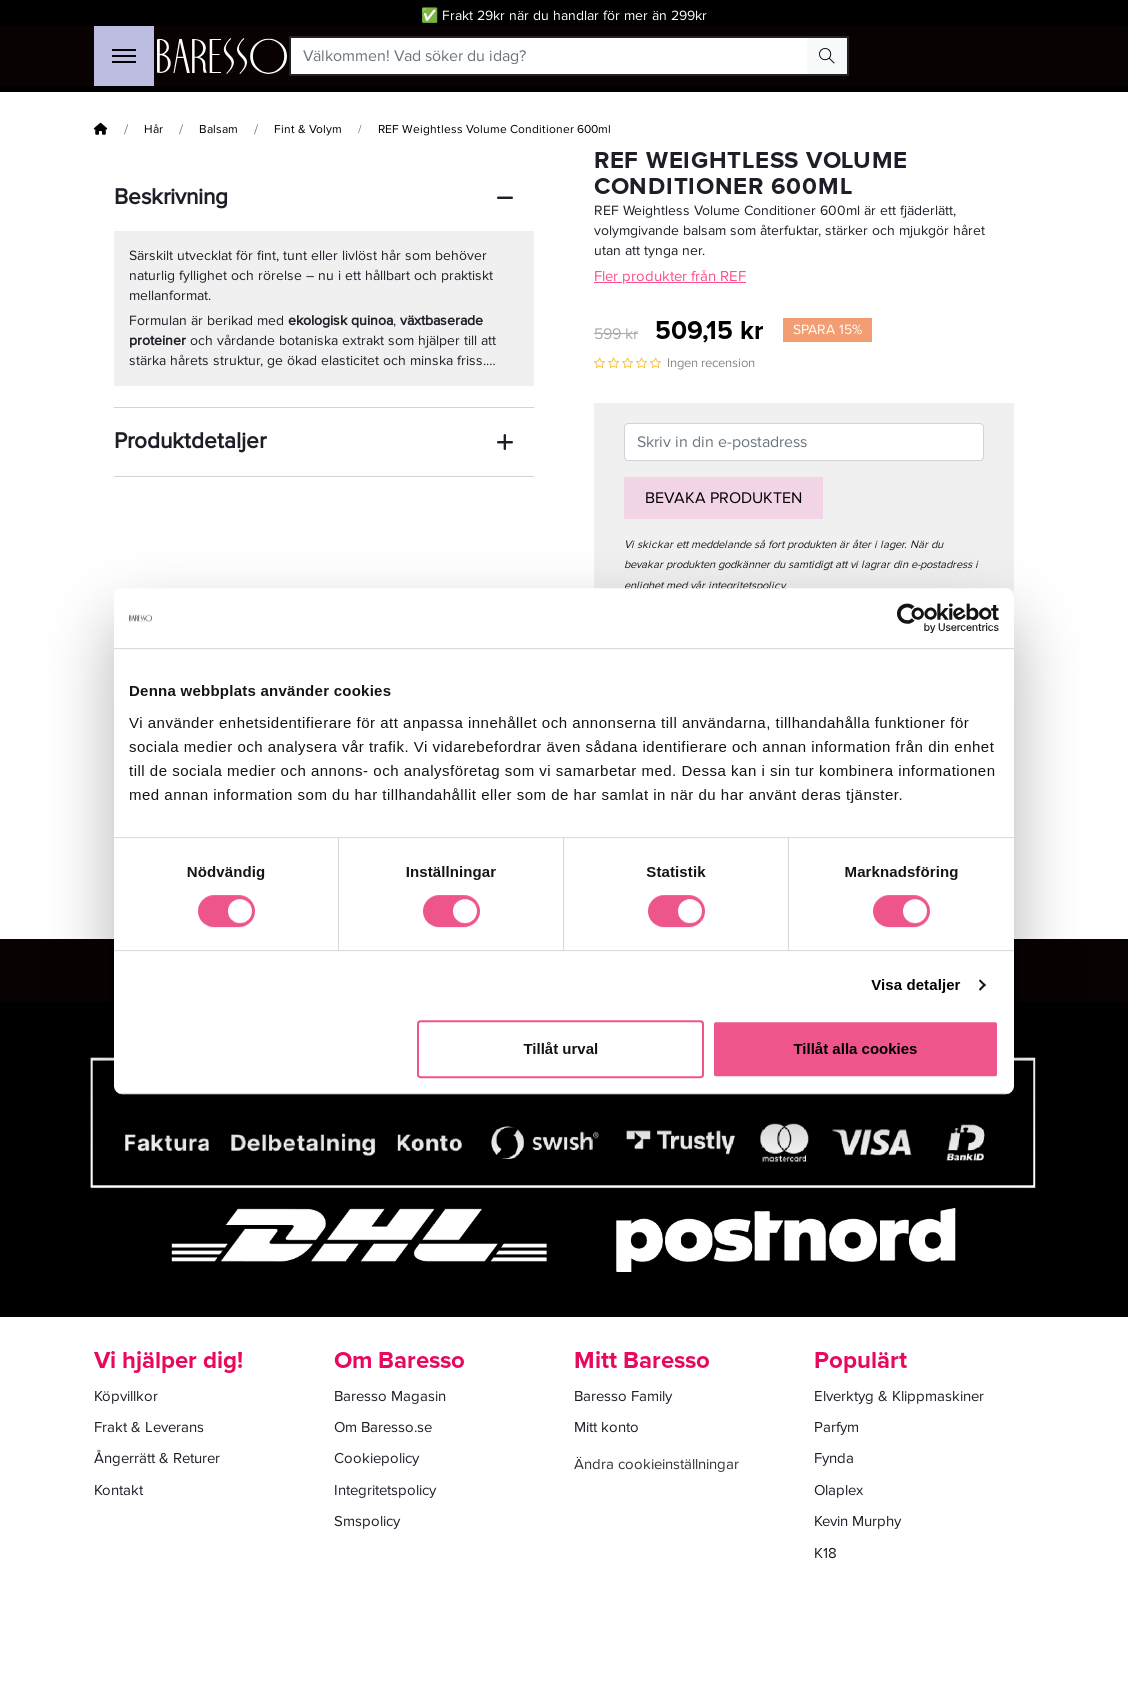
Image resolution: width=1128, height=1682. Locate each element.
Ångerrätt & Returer (157, 1458)
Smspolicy (367, 1521)
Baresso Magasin (390, 1396)
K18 (825, 1553)
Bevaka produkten (723, 498)
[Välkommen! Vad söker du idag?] (549, 56)
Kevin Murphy (857, 1521)
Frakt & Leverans (149, 1427)
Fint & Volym (308, 129)
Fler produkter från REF (670, 276)
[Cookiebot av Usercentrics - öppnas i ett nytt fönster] (911, 618)
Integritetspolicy (385, 1490)
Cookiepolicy (376, 1458)
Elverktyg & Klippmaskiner (899, 1396)
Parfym (836, 1427)
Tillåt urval (560, 1048)
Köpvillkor (126, 1396)
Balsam (218, 129)
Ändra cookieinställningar (656, 1464)
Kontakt (118, 1490)
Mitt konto (606, 1427)
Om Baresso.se (383, 1427)
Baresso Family (623, 1396)
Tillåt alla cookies (855, 1048)
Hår (153, 129)
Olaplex (838, 1490)
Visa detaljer (915, 984)
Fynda (834, 1458)
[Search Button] (827, 56)
